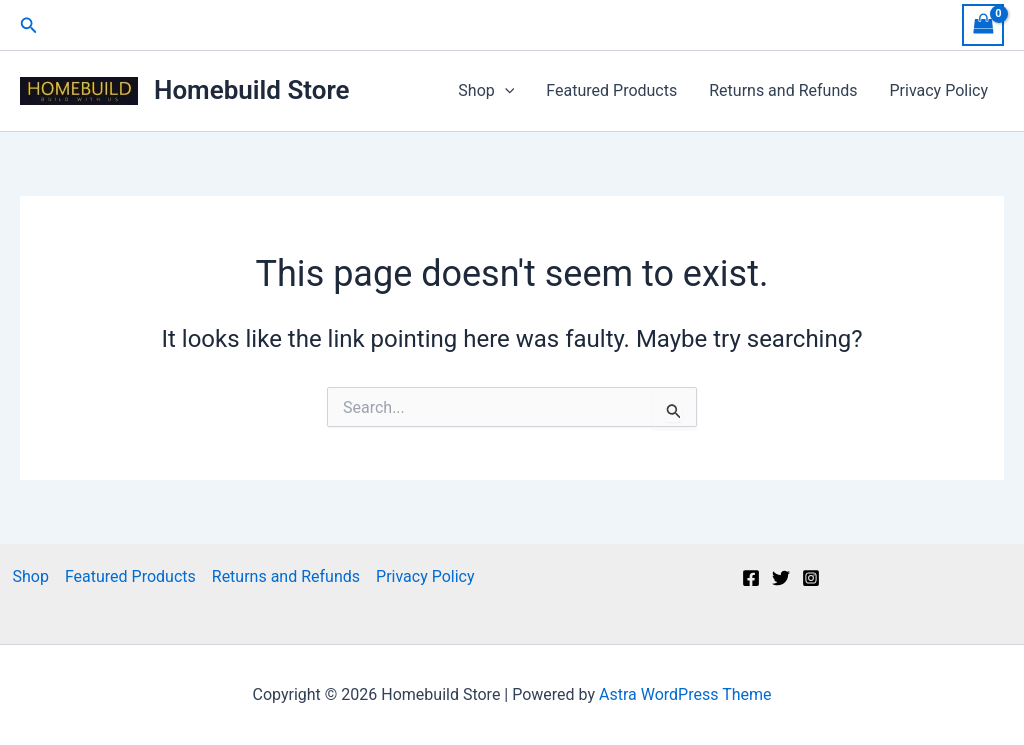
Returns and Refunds (783, 90)
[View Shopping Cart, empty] (983, 24)
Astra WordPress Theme (685, 694)
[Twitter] (781, 578)
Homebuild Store (252, 90)
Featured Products (611, 90)
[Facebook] (751, 578)
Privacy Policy (939, 90)
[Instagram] (811, 578)
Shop (486, 91)
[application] (505, 91)
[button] (29, 25)
